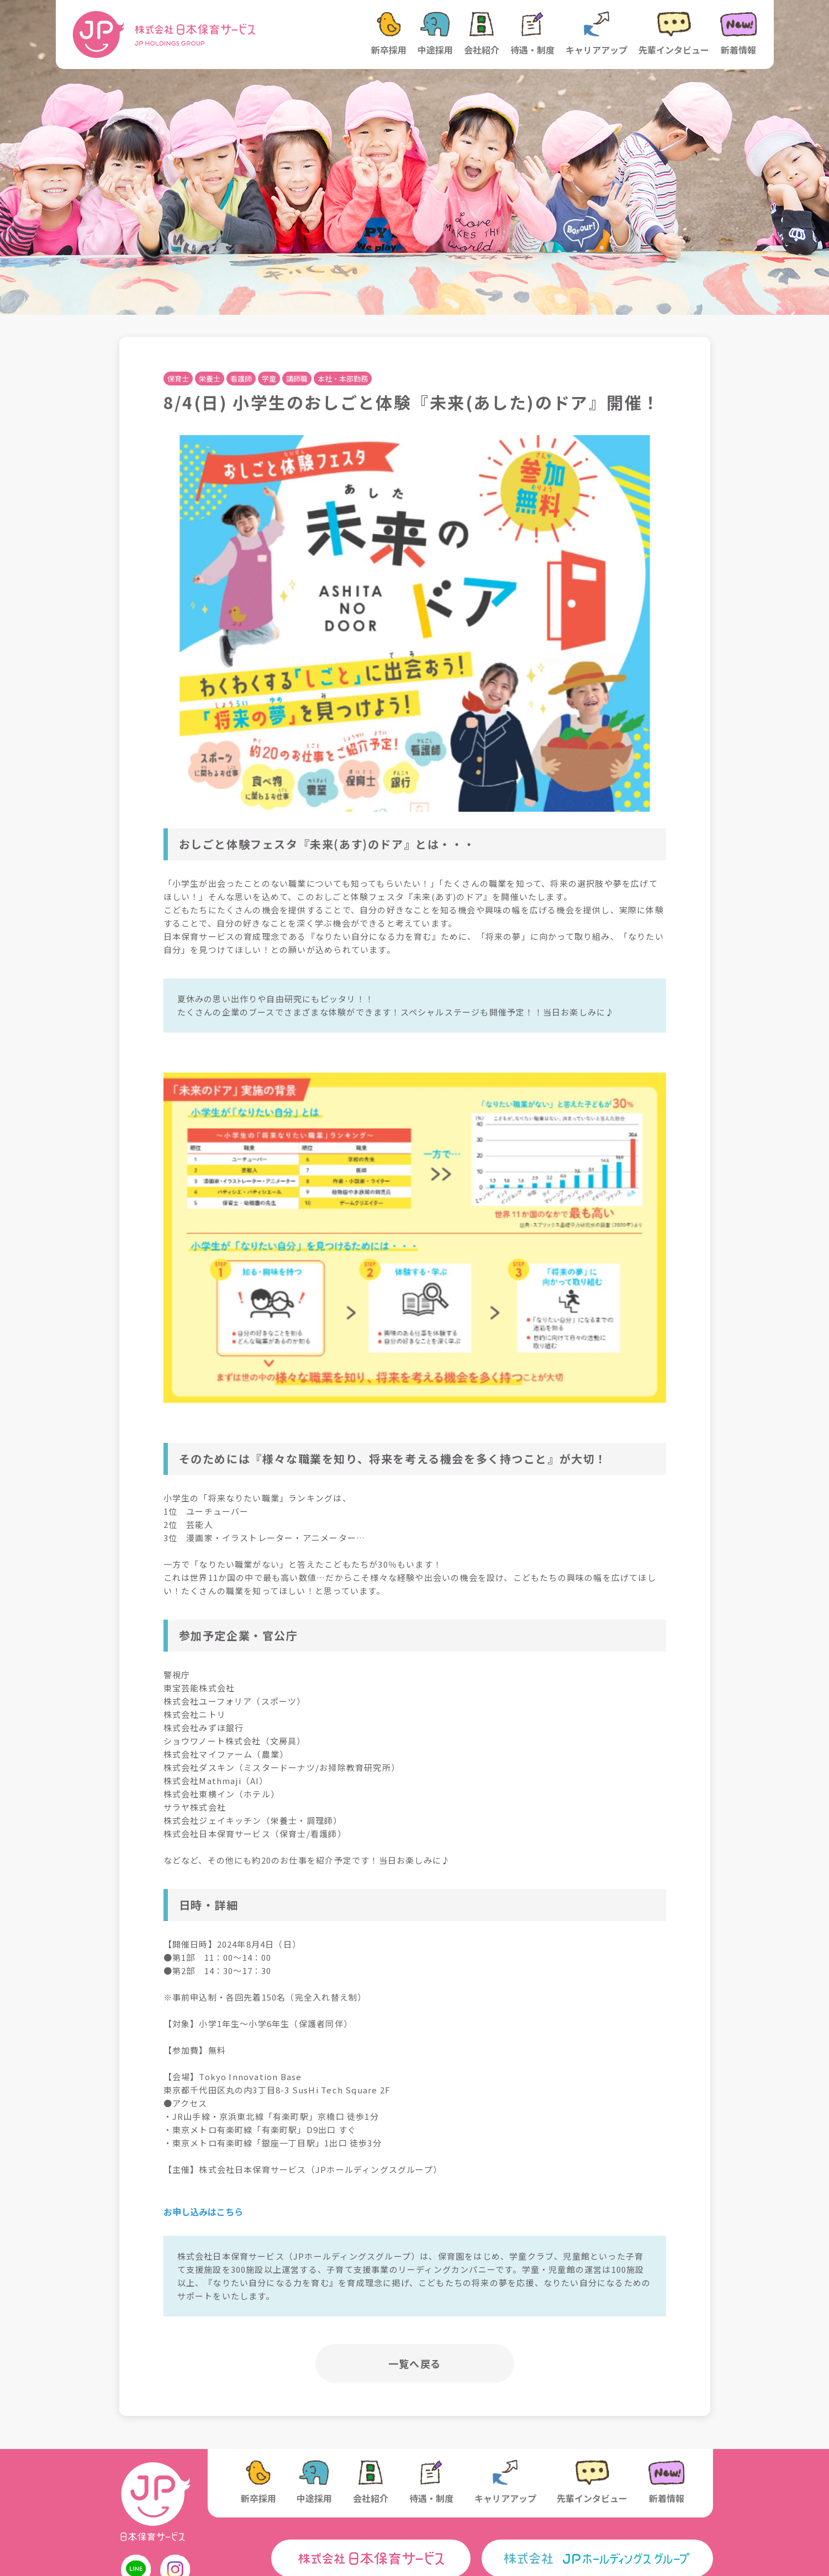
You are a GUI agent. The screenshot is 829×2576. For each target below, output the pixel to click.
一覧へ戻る (414, 2363)
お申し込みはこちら (203, 2211)
